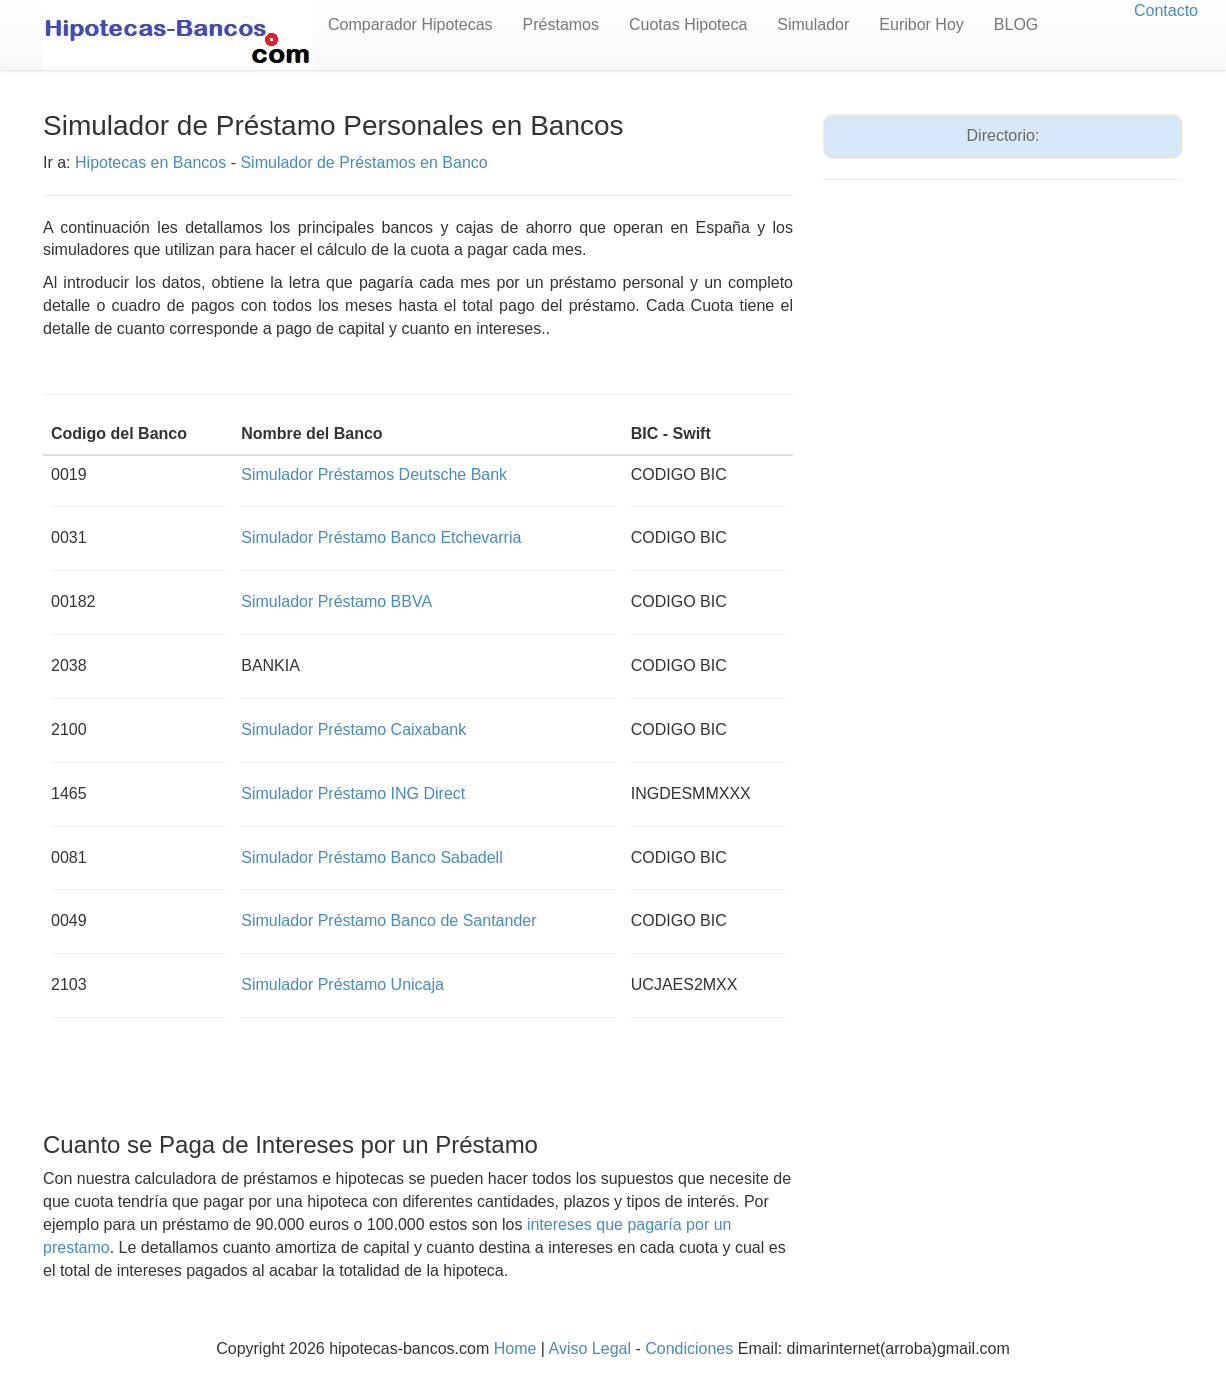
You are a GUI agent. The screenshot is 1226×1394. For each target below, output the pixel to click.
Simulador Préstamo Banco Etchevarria (381, 537)
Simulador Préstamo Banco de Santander (388, 920)
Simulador (813, 24)
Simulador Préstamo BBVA (336, 601)
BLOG (1016, 24)
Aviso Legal (590, 1348)
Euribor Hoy (921, 24)
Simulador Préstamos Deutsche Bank (374, 474)
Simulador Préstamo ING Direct (353, 793)
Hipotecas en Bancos (150, 162)
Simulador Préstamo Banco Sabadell (371, 857)
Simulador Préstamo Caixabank (353, 729)
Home (515, 1348)
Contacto (1166, 10)
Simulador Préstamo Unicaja (342, 984)
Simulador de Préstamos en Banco (363, 162)
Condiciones (689, 1348)
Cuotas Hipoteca (688, 24)
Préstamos (561, 24)
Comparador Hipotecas (410, 24)
